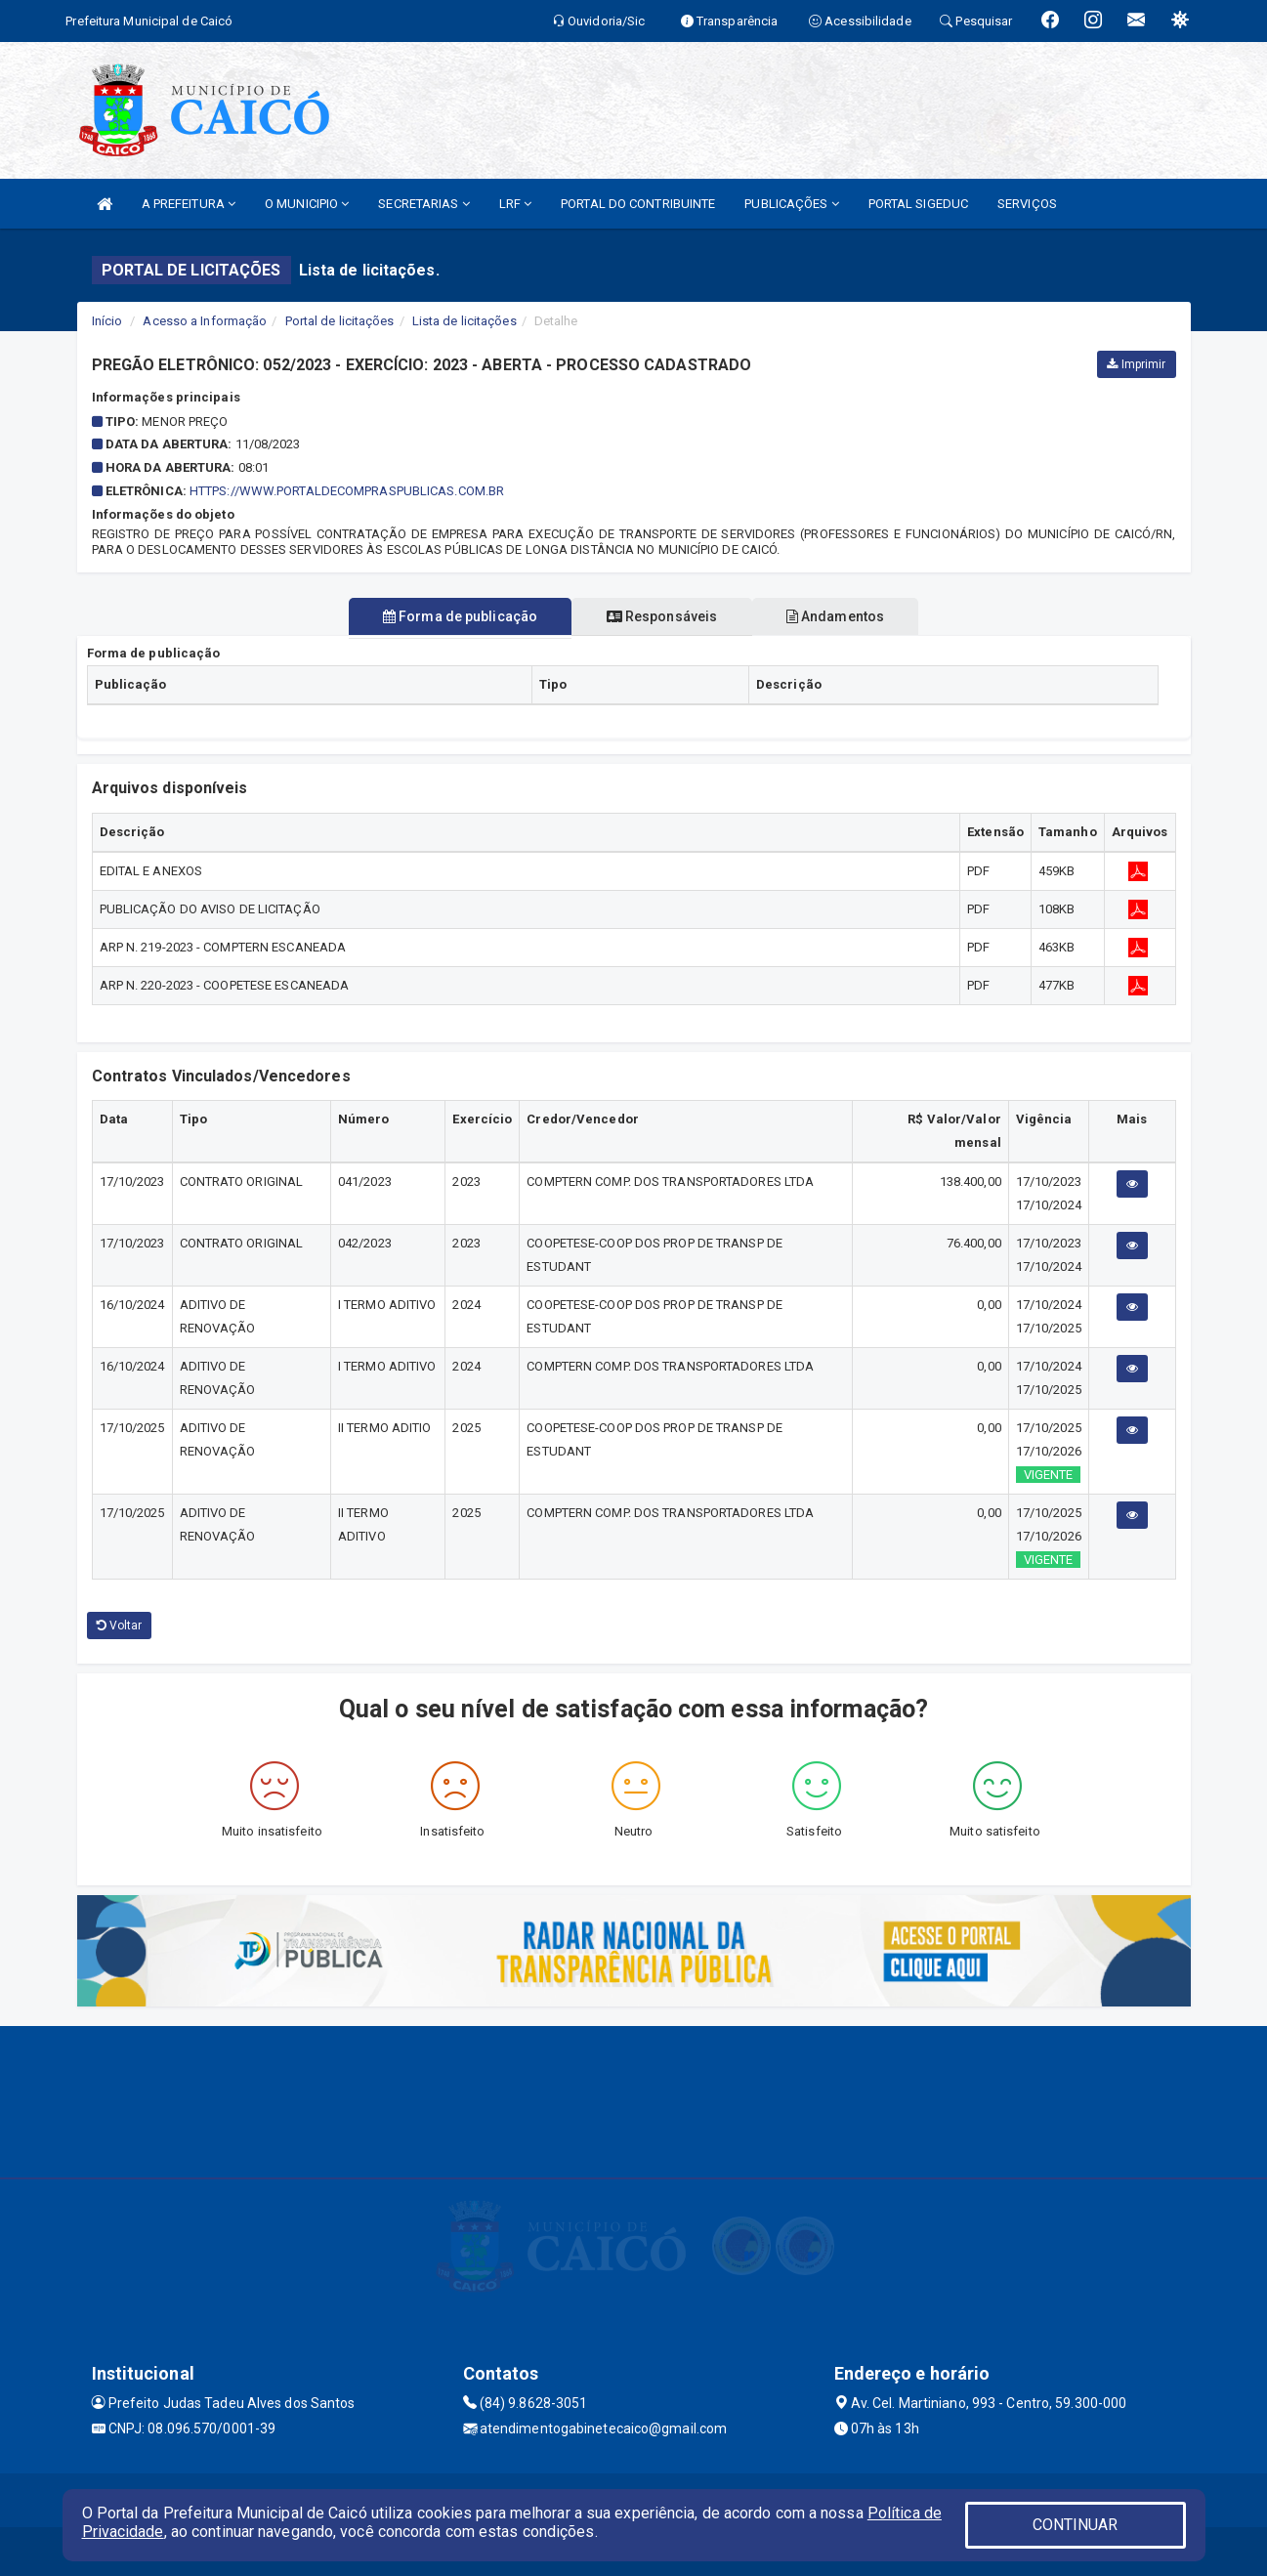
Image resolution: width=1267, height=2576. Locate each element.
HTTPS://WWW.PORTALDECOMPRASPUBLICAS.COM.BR (347, 491)
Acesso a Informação (205, 321)
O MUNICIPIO (307, 203)
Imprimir (1136, 364)
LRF (515, 203)
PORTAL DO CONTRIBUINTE (638, 203)
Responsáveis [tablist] (662, 616)
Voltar (120, 1625)
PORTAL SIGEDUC (918, 203)
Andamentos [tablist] (848, 616)
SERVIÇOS (1027, 203)
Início (107, 321)
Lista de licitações (464, 321)
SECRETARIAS (423, 203)
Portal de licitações (340, 321)
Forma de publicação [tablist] (447, 616)
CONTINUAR (1076, 2524)
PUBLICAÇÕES (791, 203)
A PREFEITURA (188, 203)
